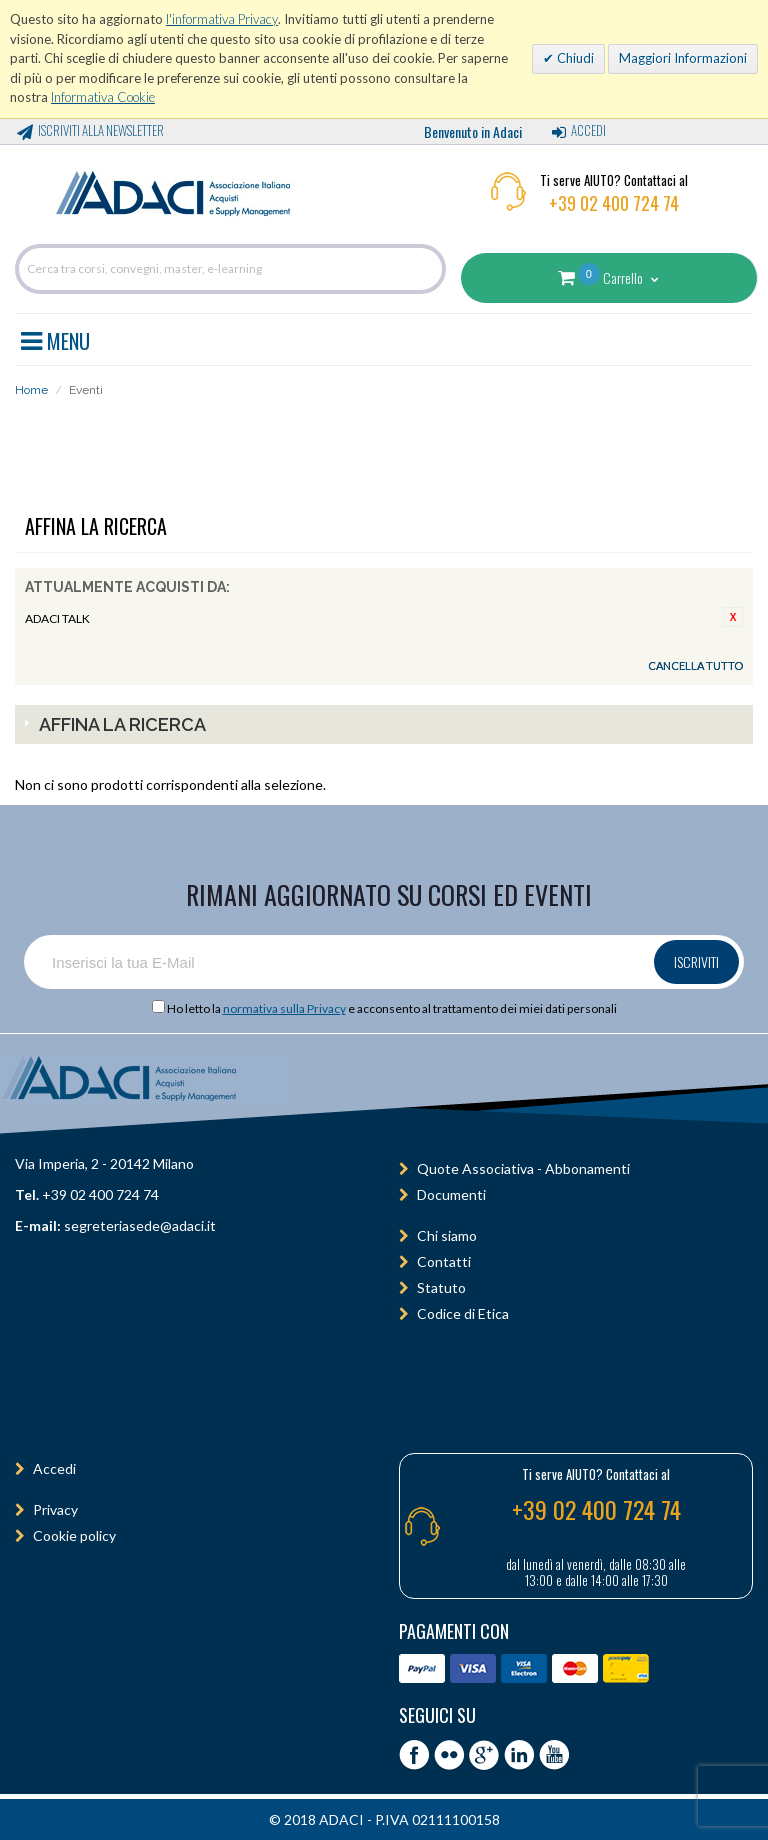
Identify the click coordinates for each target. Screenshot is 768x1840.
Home (31, 390)
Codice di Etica (463, 1313)
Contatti (444, 1261)
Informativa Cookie (103, 97)
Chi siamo (447, 1235)
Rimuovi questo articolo (733, 617)
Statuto (441, 1287)
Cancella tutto (695, 665)
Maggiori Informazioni (683, 58)
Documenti (451, 1194)
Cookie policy (74, 1535)
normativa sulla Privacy (284, 1008)
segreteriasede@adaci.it (140, 1225)
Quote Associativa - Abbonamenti (523, 1168)
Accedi (588, 130)
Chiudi (574, 58)
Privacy (55, 1509)
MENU (55, 338)
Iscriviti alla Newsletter (101, 130)
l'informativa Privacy (222, 19)
